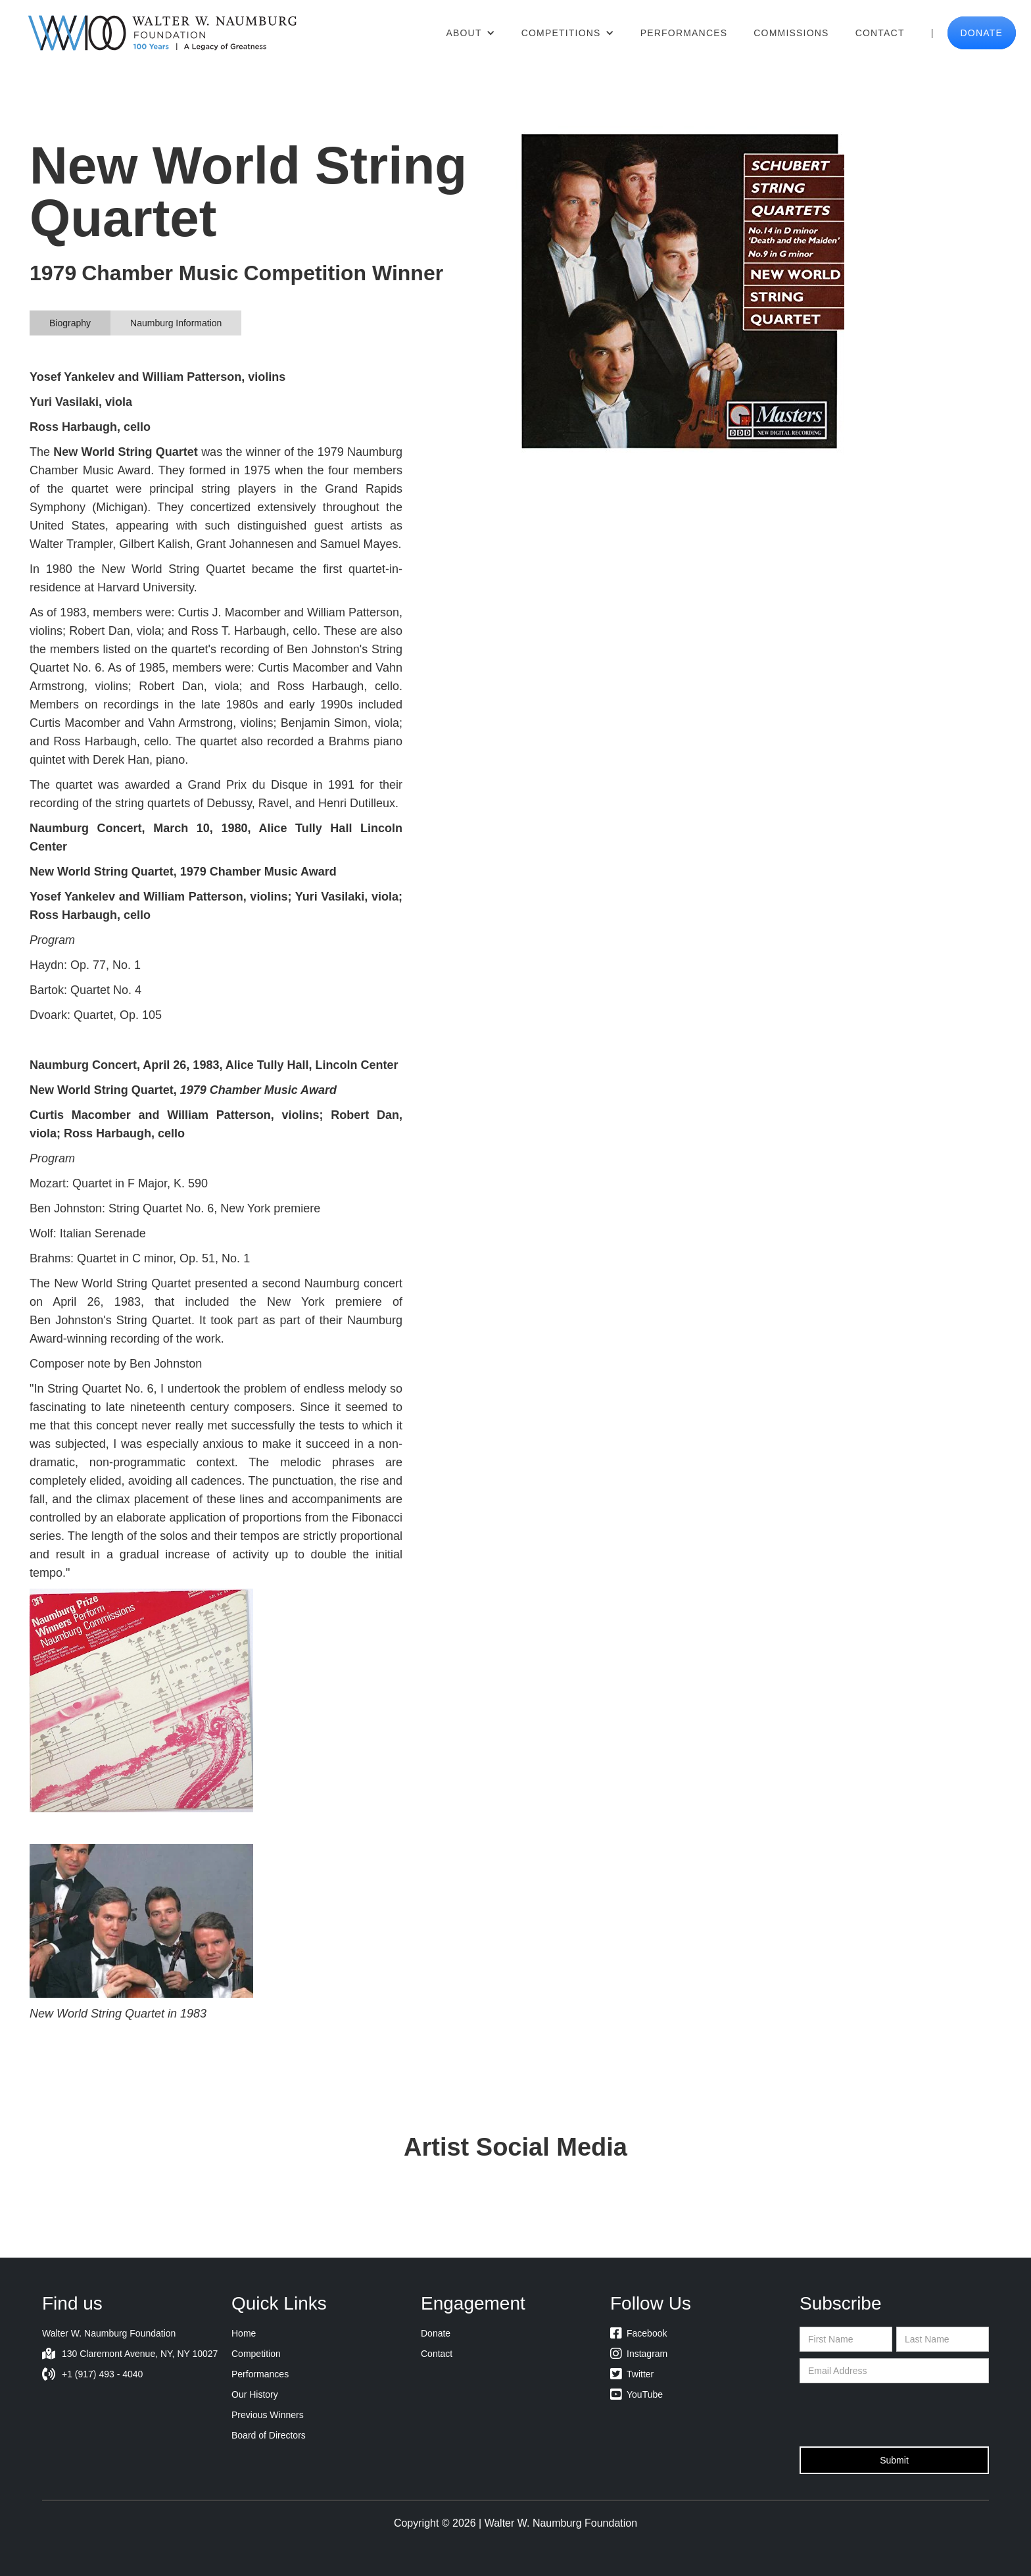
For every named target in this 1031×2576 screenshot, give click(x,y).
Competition (256, 2353)
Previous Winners (267, 2415)
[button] (470, 33)
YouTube (636, 2394)
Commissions (791, 33)
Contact (880, 33)
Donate (435, 2333)
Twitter (632, 2374)
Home (243, 2333)
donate (982, 33)
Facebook (638, 2333)
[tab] (70, 322)
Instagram (638, 2353)
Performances (684, 33)
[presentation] (899, 2415)
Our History (254, 2394)
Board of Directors (268, 2435)
